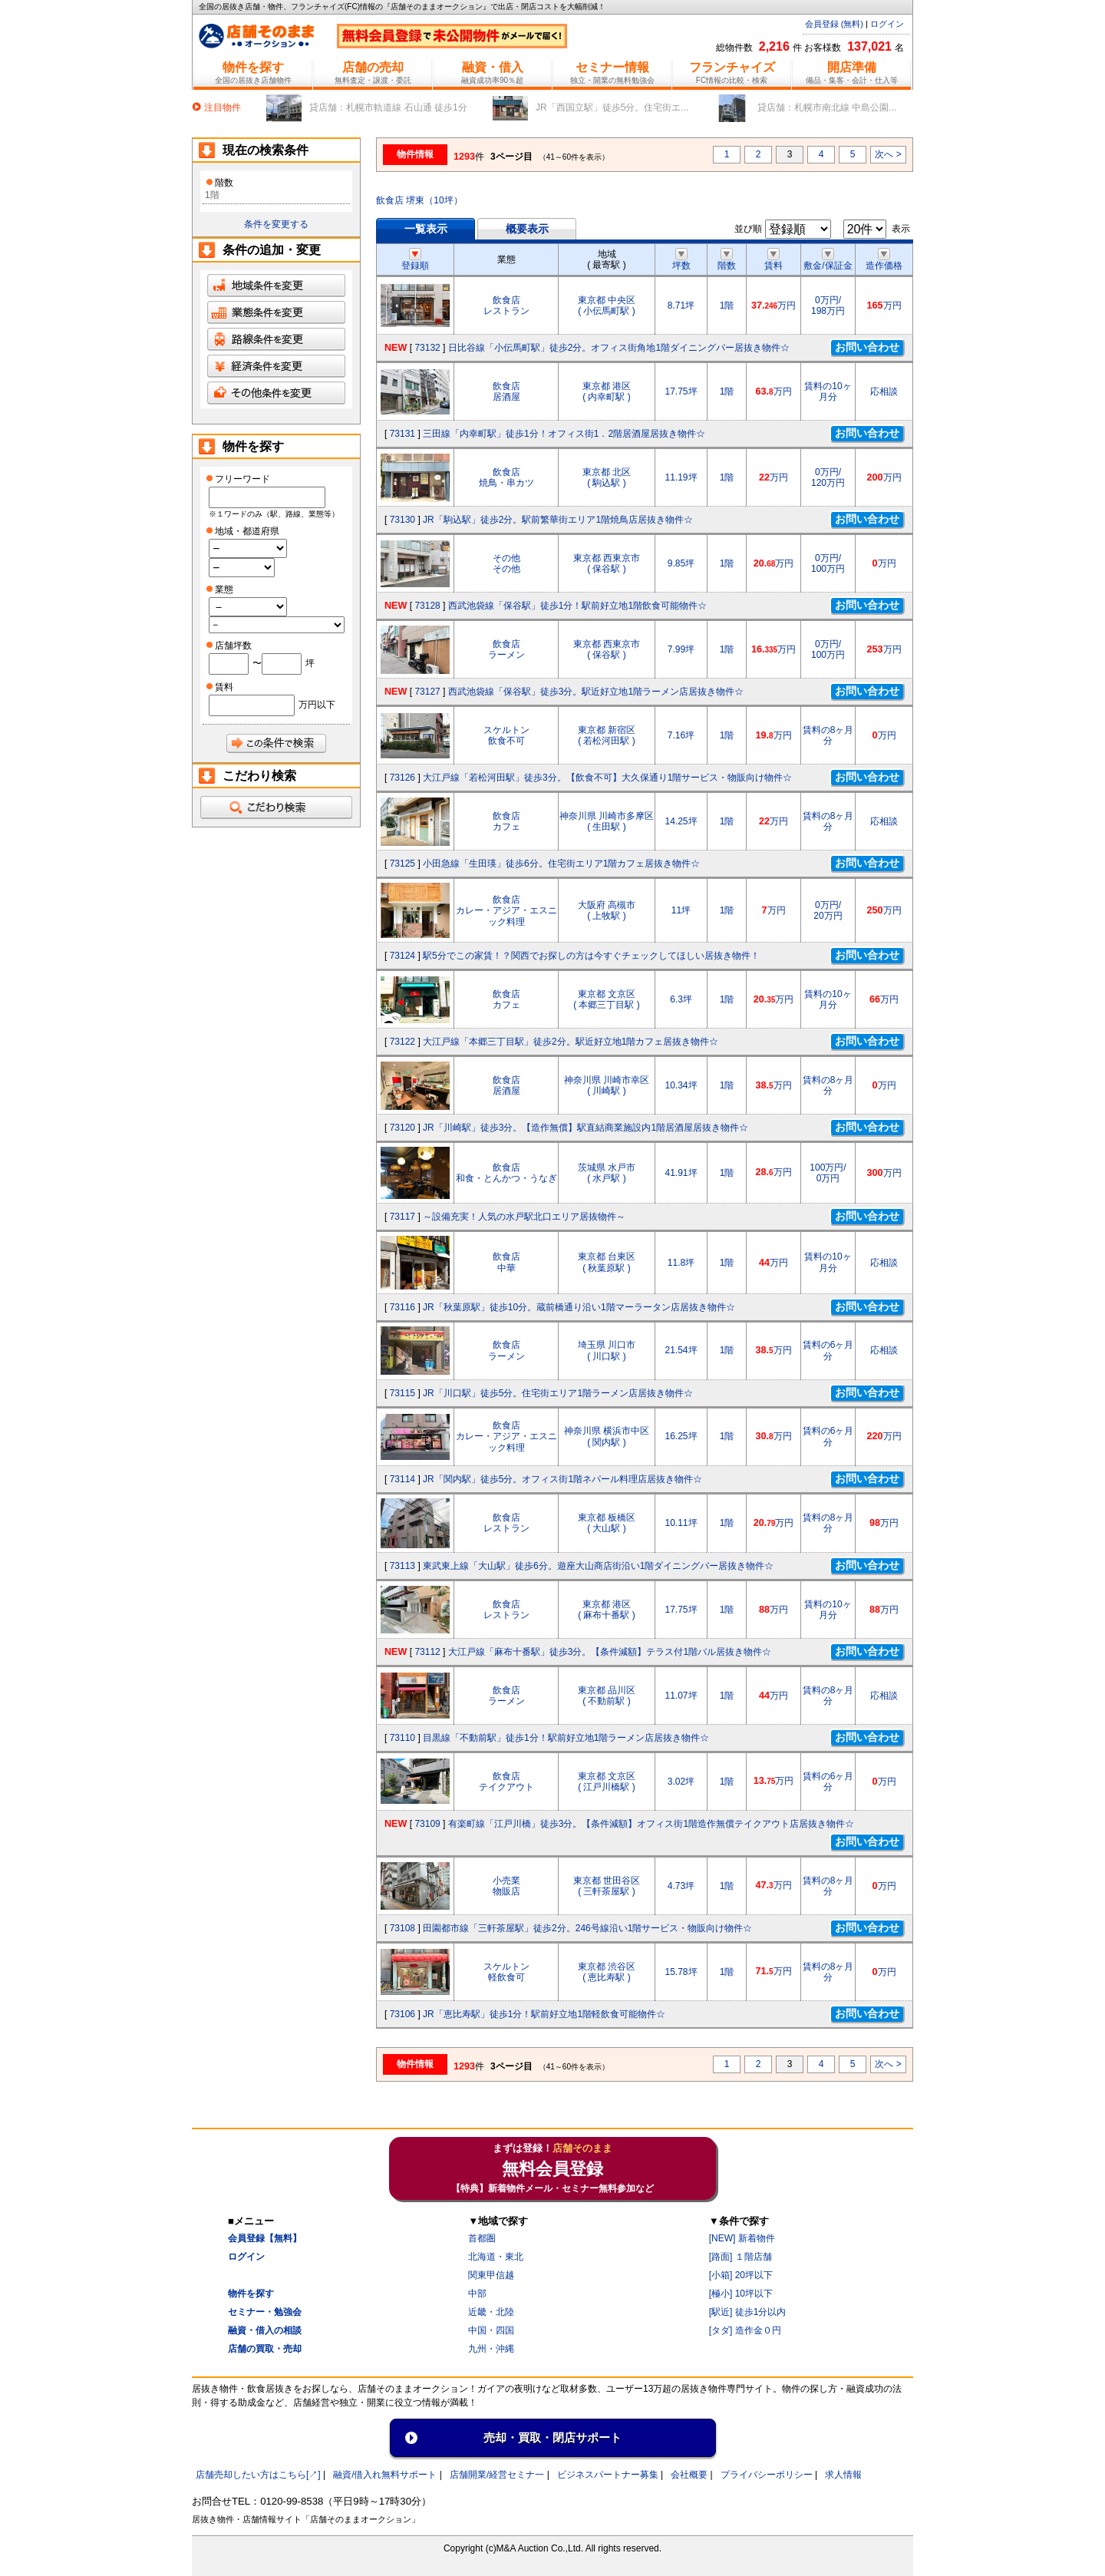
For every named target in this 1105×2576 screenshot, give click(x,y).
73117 (402, 1216)
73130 (402, 519)
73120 (402, 1127)
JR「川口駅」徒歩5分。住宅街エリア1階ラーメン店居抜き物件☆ (558, 1393)
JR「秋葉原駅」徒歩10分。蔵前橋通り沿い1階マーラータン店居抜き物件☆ (579, 1307)
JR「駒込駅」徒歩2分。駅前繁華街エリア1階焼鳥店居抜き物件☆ (558, 519)
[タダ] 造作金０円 (745, 2330)
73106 (402, 2014)
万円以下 (317, 704)
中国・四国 (491, 2330)
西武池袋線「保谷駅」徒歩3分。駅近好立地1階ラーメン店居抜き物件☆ (596, 691)
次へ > (888, 154)
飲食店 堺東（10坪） (419, 200)
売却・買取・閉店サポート (552, 2437)
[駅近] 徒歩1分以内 (748, 2312)
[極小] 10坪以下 (741, 2293)
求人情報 (843, 2474)
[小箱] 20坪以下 (741, 2275)
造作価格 (884, 260)
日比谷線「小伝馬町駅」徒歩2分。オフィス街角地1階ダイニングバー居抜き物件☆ (619, 347)
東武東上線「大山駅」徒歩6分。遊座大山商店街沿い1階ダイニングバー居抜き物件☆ (598, 1565)
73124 (402, 955)
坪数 (681, 260)
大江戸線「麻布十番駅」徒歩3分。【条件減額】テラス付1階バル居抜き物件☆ (609, 1651)
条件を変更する (276, 224)
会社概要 (689, 2474)
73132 (427, 347)
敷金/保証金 (827, 260)
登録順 (415, 260)
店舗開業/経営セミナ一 (497, 2474)
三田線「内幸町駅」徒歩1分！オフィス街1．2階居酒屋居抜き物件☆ (564, 433)
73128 (427, 605)
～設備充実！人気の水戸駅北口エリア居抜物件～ (524, 1216)
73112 (427, 1651)
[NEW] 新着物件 (742, 2238)
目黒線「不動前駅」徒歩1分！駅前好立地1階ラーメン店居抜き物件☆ (566, 1737)
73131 (402, 433)
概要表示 (527, 229)
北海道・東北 (495, 2256)
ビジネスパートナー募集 (607, 2474)
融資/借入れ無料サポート (385, 2474)
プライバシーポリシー (767, 2474)
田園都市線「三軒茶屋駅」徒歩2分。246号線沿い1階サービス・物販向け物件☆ (587, 1928)
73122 (402, 1041)
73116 (402, 1307)
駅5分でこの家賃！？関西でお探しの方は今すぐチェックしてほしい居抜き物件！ (591, 955)
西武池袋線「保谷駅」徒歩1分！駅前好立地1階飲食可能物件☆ (577, 605)
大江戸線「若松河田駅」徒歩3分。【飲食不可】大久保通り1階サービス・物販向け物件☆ (607, 777)
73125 (402, 863)
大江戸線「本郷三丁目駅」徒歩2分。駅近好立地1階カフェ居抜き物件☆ (570, 1041)
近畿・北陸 (491, 2312)
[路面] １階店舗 (740, 2256)
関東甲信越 (491, 2275)
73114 (402, 1479)
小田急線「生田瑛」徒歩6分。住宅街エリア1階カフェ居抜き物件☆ (561, 863)
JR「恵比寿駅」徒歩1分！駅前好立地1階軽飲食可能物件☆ (544, 2014)
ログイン (887, 23)
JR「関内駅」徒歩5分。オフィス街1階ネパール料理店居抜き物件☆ (562, 1479)
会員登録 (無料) (834, 23)
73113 (402, 1565)
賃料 (773, 260)
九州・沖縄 (491, 2348)
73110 (402, 1737)
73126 (402, 777)
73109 (427, 1823)
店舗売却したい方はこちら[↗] (258, 2474)
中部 (477, 2293)
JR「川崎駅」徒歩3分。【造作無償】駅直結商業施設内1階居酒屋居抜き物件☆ (585, 1127)
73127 (427, 691)
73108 (402, 1928)
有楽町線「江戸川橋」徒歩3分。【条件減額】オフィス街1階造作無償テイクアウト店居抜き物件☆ (651, 1823)
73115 (402, 1393)
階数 (726, 260)
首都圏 (482, 2238)
